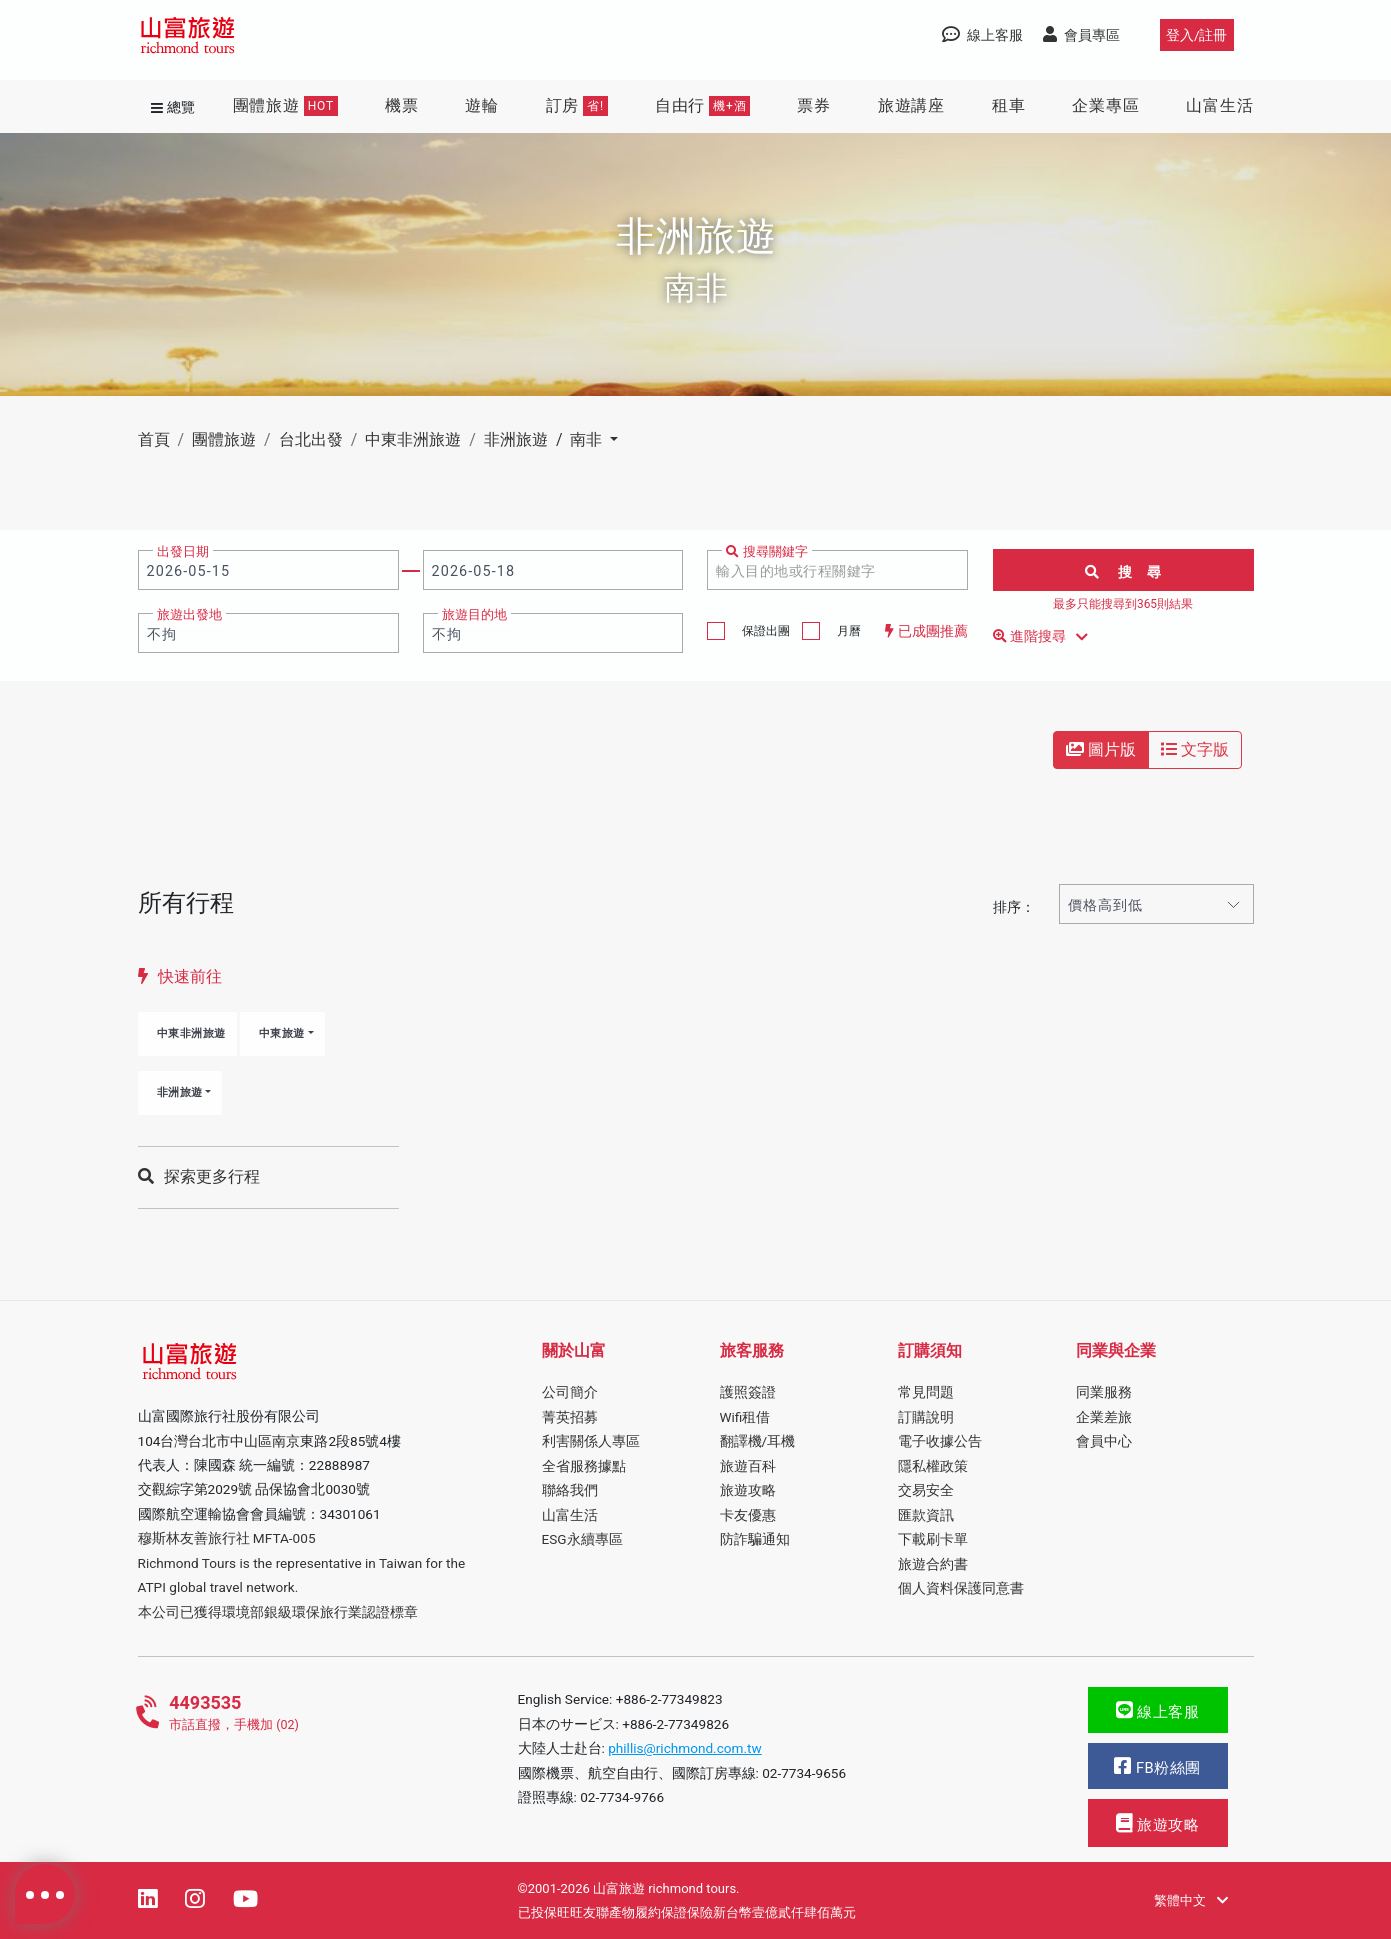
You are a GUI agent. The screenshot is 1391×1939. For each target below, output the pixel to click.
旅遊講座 (911, 105)
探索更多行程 (199, 1176)
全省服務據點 (584, 1466)
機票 (402, 105)
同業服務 (1104, 1392)
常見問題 (926, 1392)
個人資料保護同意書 (961, 1588)
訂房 (577, 106)
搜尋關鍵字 (766, 551)
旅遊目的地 (474, 614)
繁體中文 (1190, 1900)
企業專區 (1105, 105)
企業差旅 (1104, 1417)
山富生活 (1219, 105)
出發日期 (183, 551)
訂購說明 (926, 1417)
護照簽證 (748, 1392)
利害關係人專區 (591, 1441)
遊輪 (482, 105)
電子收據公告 (940, 1441)
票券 (814, 105)
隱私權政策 (933, 1466)
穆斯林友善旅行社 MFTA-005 (227, 1538)
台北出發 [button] (311, 439)
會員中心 (1104, 1441)
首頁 (154, 439)
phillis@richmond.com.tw (685, 1748)
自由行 (703, 106)
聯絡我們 (570, 1490)
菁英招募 (570, 1417)
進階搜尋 (1044, 637)
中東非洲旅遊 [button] (413, 439)
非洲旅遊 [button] (180, 1092)
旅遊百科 (748, 1466)
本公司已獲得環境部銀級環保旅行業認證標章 (278, 1612)
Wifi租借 (745, 1417)
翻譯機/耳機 (758, 1441)
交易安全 (926, 1490)
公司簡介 (570, 1392)
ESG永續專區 (582, 1539)
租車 (1009, 105)
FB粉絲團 (1157, 1766)
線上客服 (1158, 1710)
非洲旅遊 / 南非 (545, 439)
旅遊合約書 (933, 1564)
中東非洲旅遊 (191, 1033)
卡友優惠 (748, 1515)
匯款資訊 (926, 1515)
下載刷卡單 (933, 1539)
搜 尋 (1123, 572)
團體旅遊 (285, 106)
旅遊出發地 (189, 614)
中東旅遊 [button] (282, 1033)
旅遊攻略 (748, 1490)
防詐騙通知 (755, 1539)
